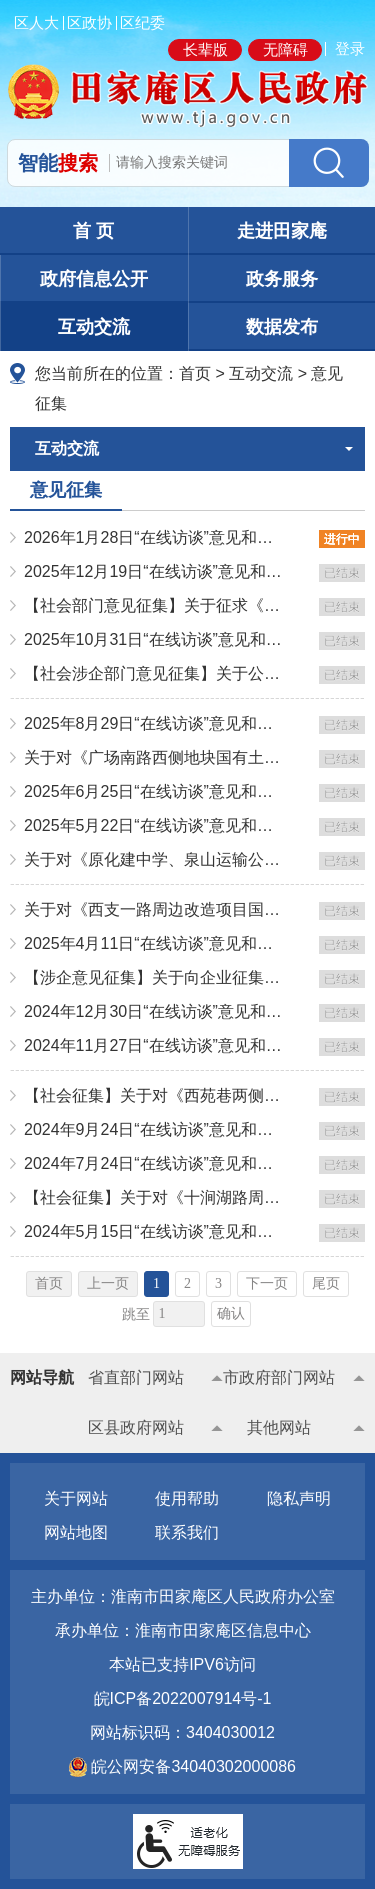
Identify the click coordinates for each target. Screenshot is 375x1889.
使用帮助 (187, 1498)
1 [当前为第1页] (156, 1283)
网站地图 (76, 1532)
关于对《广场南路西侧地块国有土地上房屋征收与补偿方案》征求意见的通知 (154, 757)
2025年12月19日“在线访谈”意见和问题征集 (154, 571)
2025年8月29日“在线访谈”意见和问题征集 (154, 723)
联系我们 (187, 1532)
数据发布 (282, 327)
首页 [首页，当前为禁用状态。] (49, 1283)
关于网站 (76, 1498)
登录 (350, 48)
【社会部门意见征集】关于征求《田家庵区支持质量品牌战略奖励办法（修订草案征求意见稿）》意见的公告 (154, 605)
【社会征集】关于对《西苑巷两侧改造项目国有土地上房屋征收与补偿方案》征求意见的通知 (154, 1095)
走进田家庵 (282, 231)
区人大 (36, 22)
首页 (195, 373)
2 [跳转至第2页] (187, 1283)
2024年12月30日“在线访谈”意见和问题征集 (154, 1011)
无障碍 (285, 49)
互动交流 (94, 327)
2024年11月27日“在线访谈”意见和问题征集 (154, 1045)
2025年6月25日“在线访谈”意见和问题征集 (154, 791)
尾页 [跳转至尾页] (326, 1283)
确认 (231, 1313)
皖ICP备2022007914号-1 (183, 1698)
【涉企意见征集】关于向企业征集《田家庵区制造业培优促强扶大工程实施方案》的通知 (154, 977)
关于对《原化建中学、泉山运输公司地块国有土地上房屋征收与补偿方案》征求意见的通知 (154, 859)
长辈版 (205, 49)
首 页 (93, 231)
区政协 (89, 22)
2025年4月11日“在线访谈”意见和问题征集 (154, 943)
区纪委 (142, 22)
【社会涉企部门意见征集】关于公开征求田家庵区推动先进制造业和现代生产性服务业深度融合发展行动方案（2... (154, 673)
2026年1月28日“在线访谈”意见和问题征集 (154, 537)
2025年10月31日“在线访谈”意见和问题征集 (154, 639)
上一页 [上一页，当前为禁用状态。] (108, 1283)
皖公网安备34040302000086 (191, 1766)
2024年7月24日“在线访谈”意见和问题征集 (154, 1163)
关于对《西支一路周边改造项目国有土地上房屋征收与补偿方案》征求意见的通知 (154, 909)
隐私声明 (299, 1498)
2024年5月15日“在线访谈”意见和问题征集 (154, 1231)
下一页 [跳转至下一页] (267, 1283)
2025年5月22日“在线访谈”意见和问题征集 (154, 825)
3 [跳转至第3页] (218, 1283)
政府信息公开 (94, 279)
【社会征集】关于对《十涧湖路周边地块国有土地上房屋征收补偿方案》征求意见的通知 (154, 1197)
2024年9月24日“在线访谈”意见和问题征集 (154, 1129)
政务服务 (282, 279)
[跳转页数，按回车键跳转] (179, 1314)
